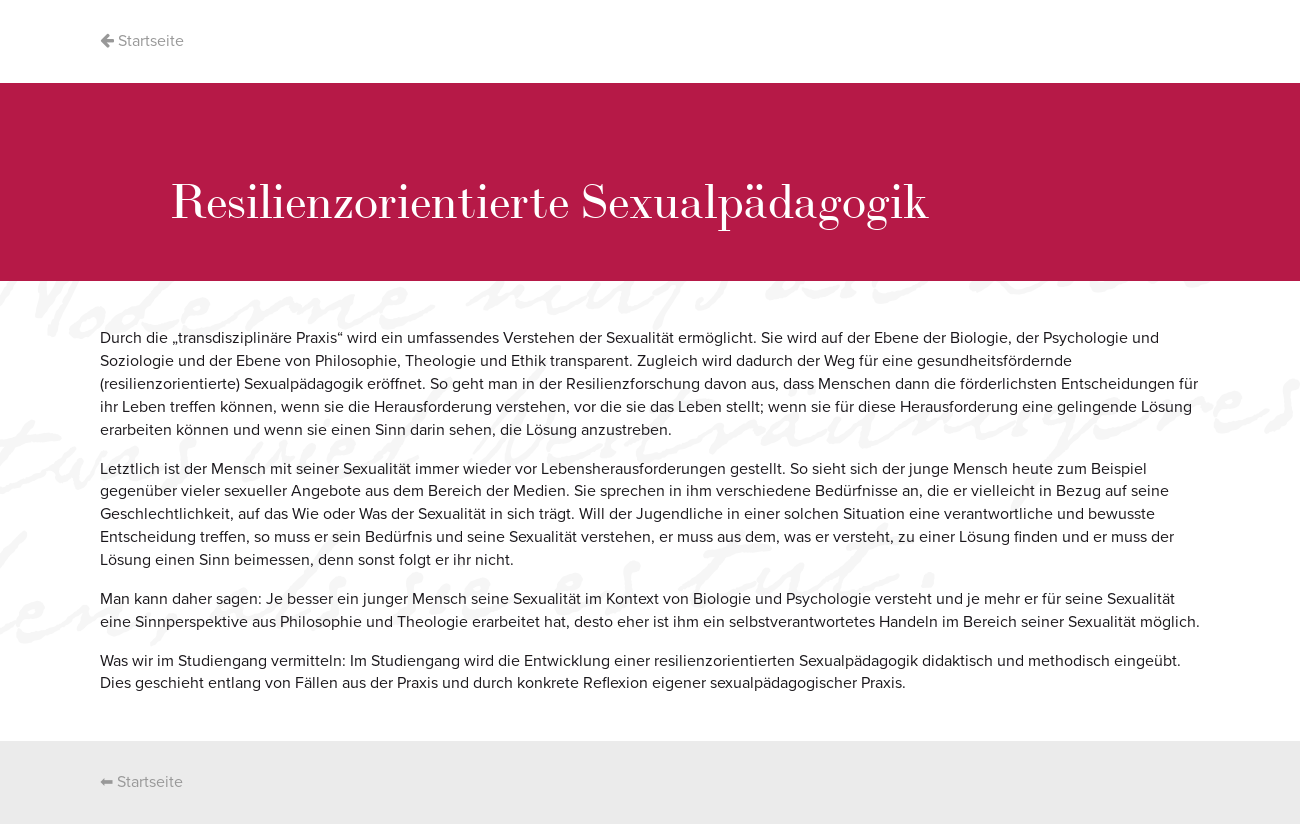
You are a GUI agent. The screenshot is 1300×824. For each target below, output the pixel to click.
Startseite (142, 41)
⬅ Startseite (141, 782)
